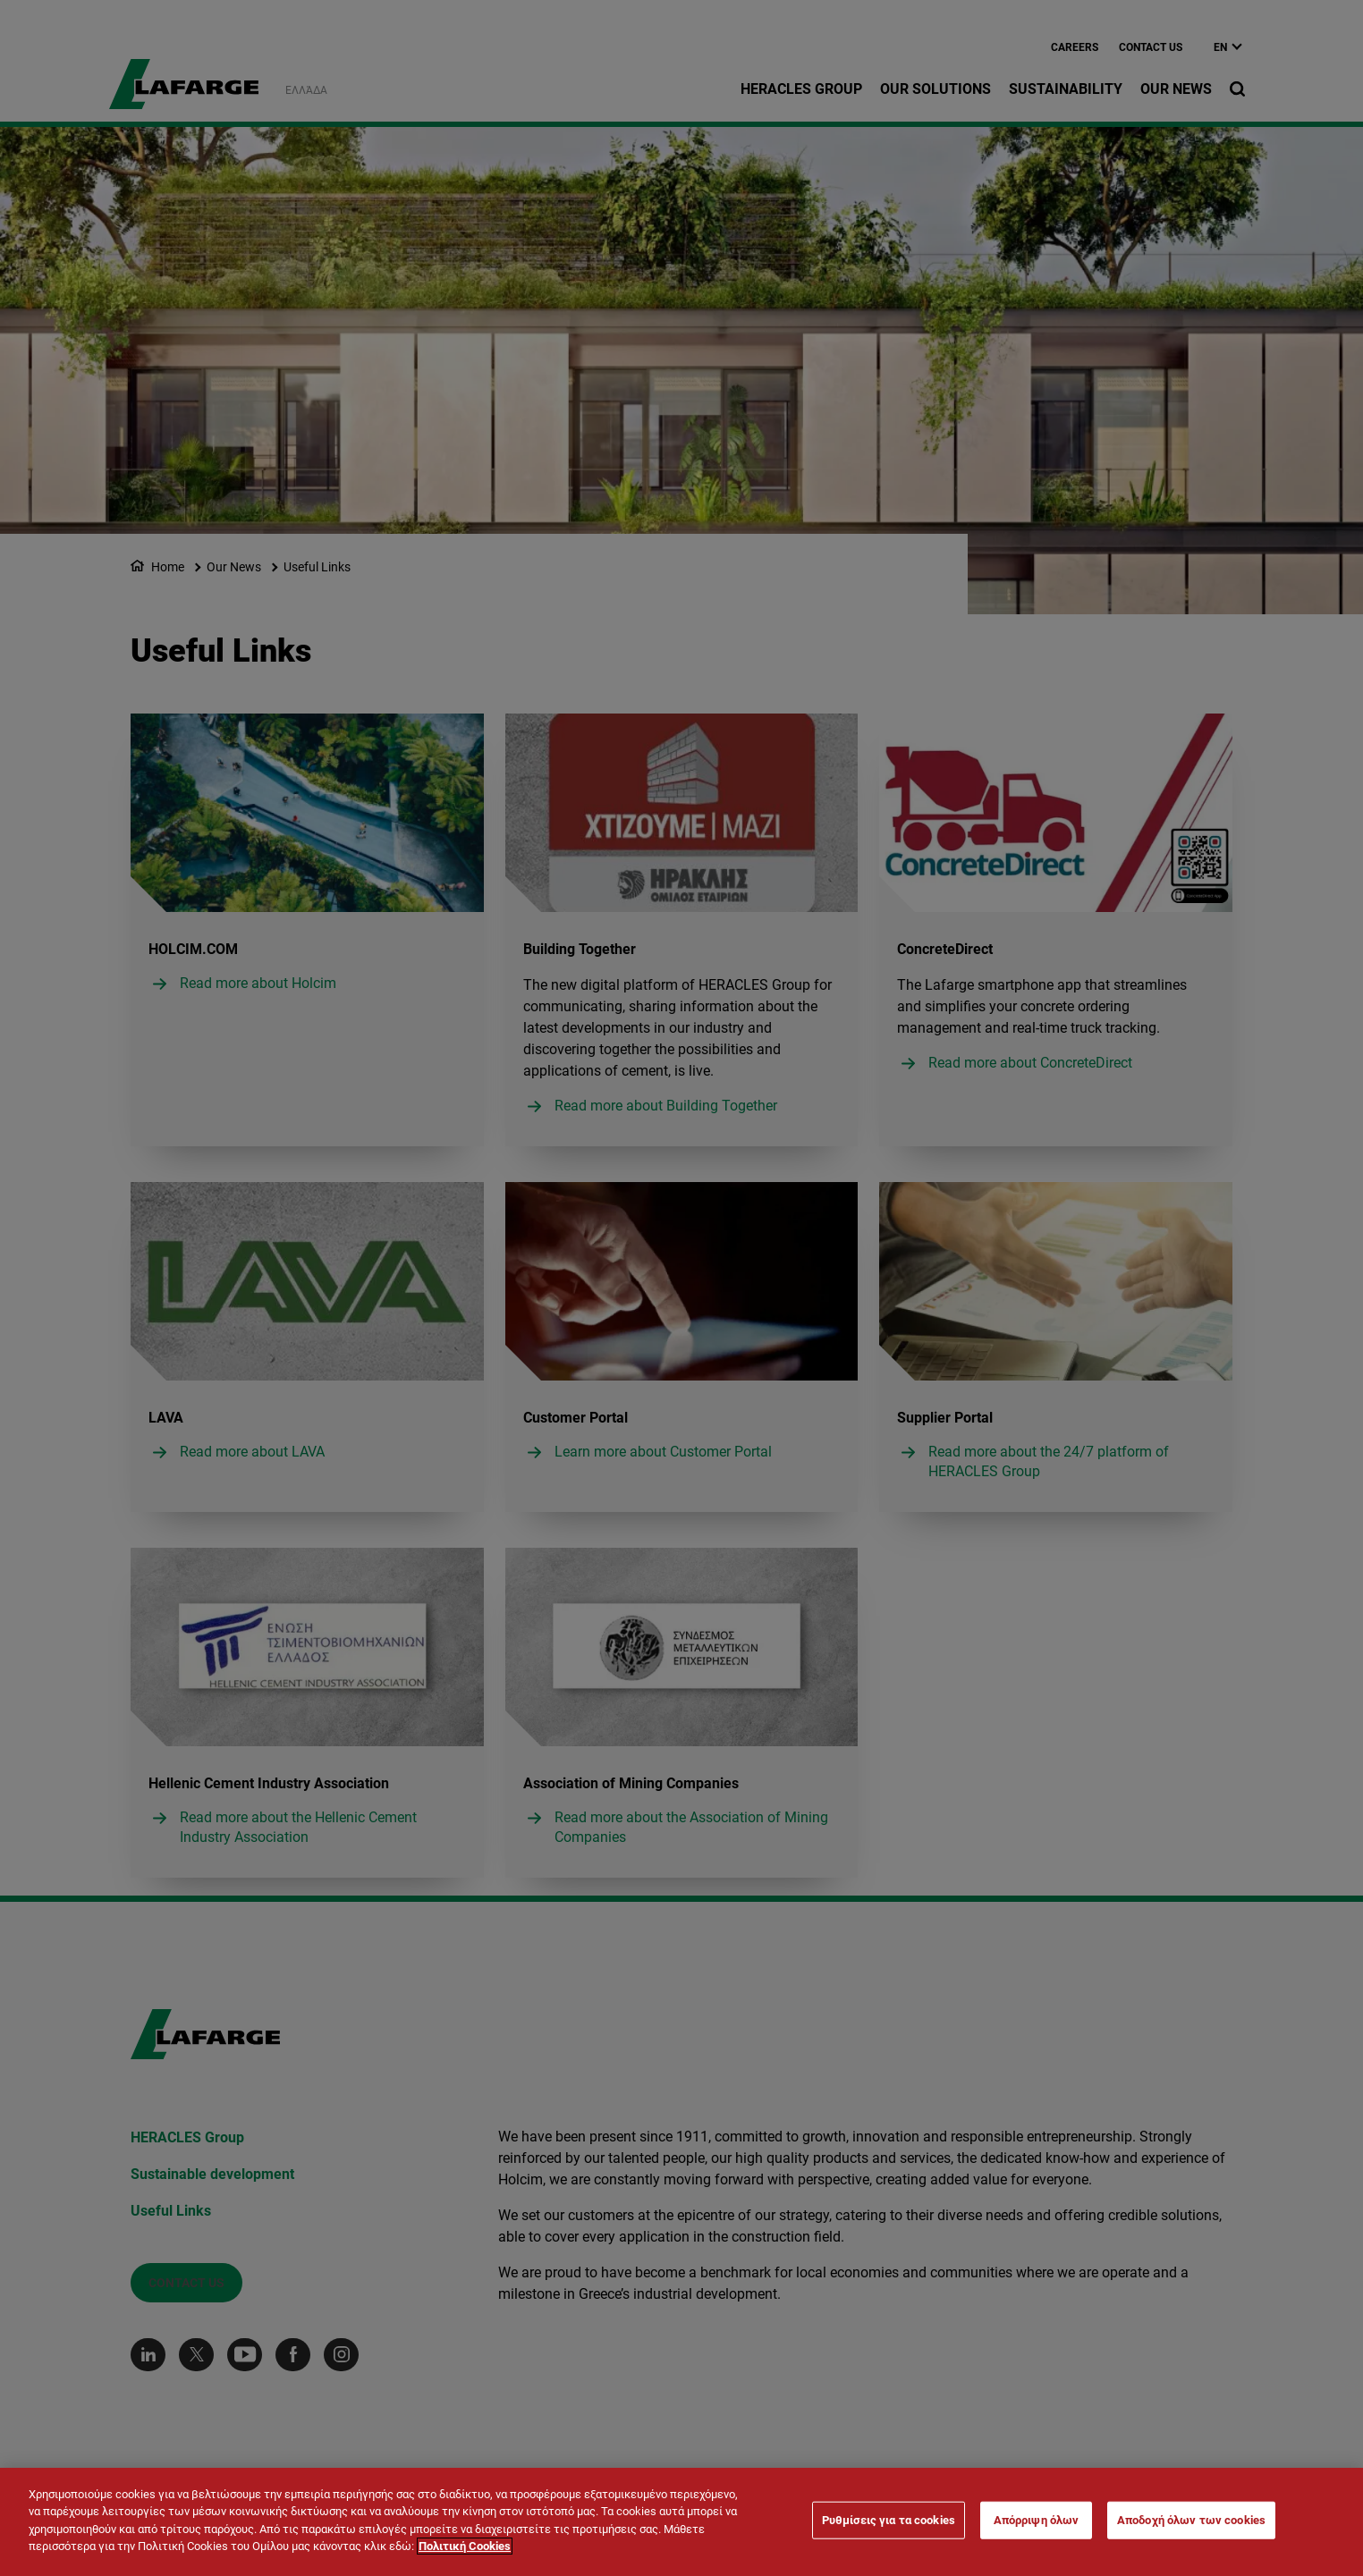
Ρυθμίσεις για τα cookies (888, 2522)
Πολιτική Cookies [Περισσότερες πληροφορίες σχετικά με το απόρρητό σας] (465, 2548)
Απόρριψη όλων (1036, 2522)
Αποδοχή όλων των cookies (1191, 2522)
